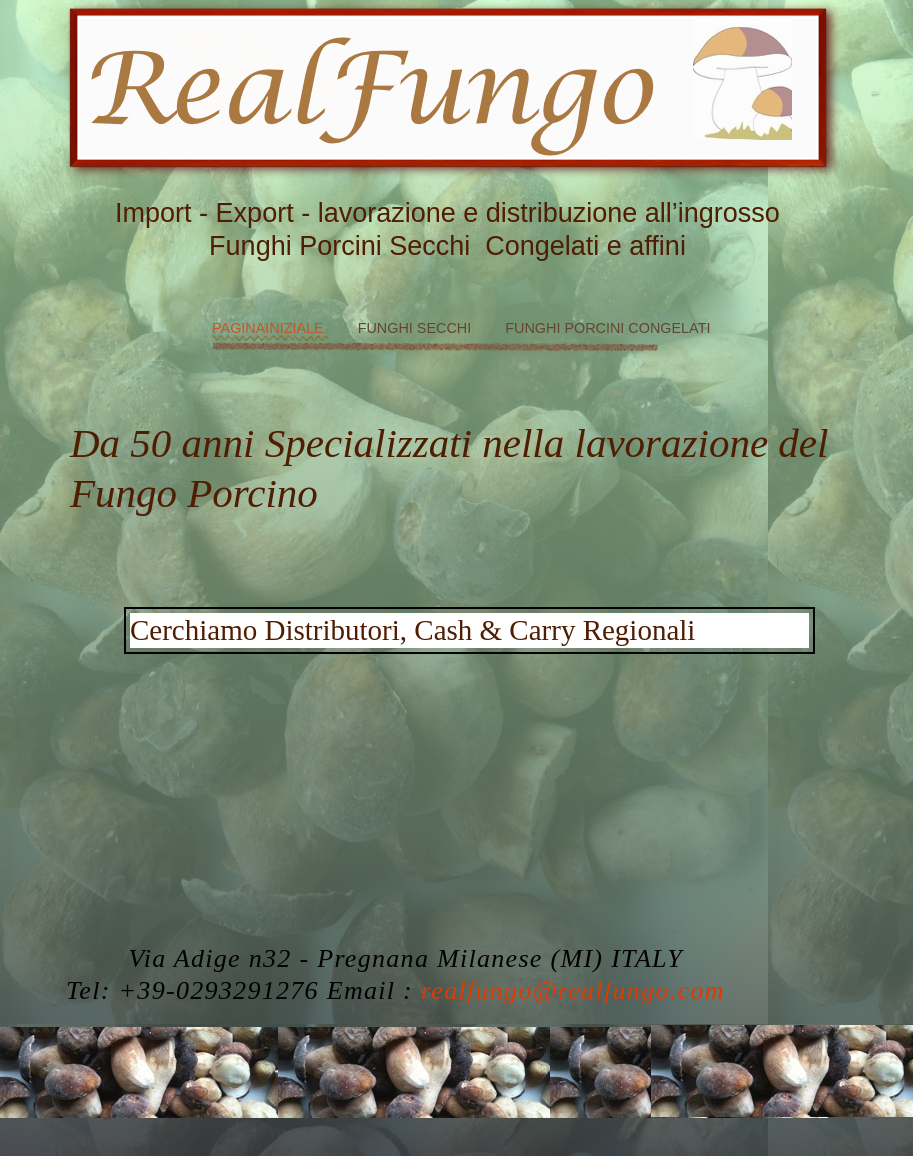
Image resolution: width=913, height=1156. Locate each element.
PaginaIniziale (270, 328)
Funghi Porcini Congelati (607, 328)
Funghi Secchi (417, 328)
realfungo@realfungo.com (573, 990)
